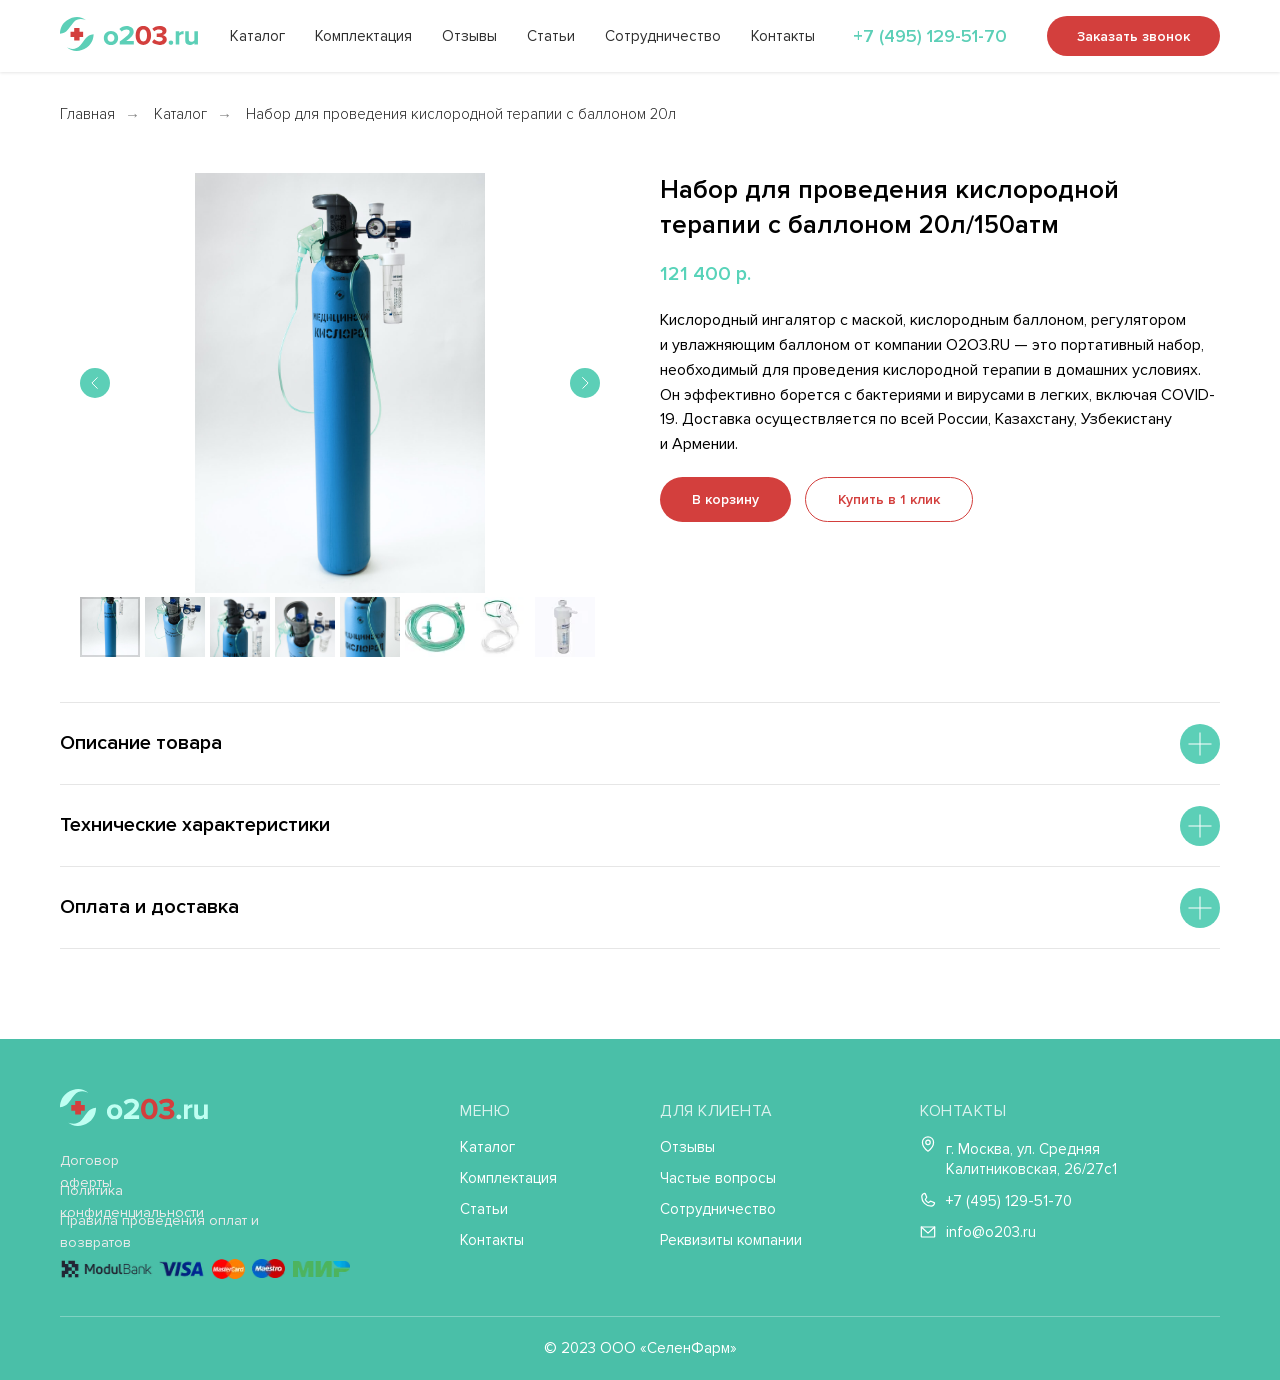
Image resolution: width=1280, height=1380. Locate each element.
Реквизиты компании (731, 1240)
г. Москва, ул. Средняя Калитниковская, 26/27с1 (1031, 1159)
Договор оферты (89, 1171)
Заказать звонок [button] (1133, 36)
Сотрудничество (663, 36)
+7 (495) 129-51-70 (930, 36)
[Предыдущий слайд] (95, 383)
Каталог (257, 36)
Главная (87, 114)
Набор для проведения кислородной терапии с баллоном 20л (461, 114)
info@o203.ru (991, 1232)
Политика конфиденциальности (132, 1201)
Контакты (783, 36)
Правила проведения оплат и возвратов (159, 1231)
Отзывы (469, 36)
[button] (889, 499)
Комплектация (363, 36)
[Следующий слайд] (585, 383)
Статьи (551, 36)
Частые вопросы (718, 1178)
